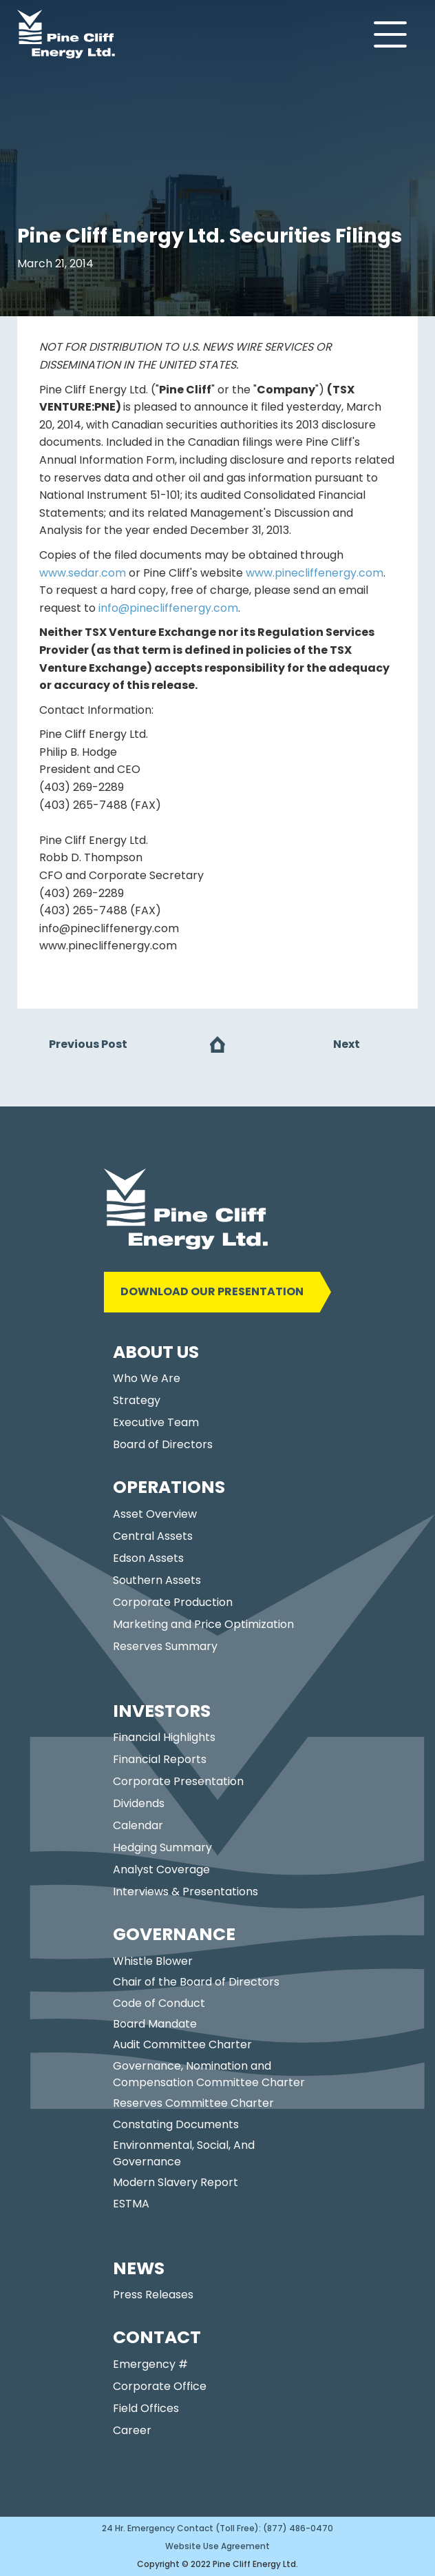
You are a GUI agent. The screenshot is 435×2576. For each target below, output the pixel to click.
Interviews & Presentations (185, 1891)
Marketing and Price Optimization (203, 1624)
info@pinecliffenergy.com (168, 608)
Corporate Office (159, 2386)
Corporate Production (173, 1602)
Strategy (136, 1400)
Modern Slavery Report (175, 2182)
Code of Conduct (159, 2003)
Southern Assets (157, 1580)
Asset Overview (155, 1514)
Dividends (139, 1803)
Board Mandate (155, 2024)
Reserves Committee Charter (193, 2103)
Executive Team (156, 1422)
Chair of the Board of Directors (196, 1982)
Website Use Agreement (217, 2546)
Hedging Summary (162, 1847)
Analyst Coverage (161, 1869)
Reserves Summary (165, 1646)
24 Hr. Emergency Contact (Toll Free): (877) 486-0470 (217, 2528)
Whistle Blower (153, 1961)
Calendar (138, 1825)
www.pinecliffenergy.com (314, 573)
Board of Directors (163, 1444)
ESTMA (131, 2204)
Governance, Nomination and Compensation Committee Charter (209, 2074)
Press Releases (153, 2294)
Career (132, 2430)
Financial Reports (159, 1759)
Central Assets (153, 1536)
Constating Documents (176, 2124)
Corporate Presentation (178, 1781)
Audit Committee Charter (182, 2044)
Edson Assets (148, 1558)
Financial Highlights (164, 1737)
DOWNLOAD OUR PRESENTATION (212, 1291)
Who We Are (146, 1378)
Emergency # (150, 2364)
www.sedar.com (82, 573)
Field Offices (146, 2408)
